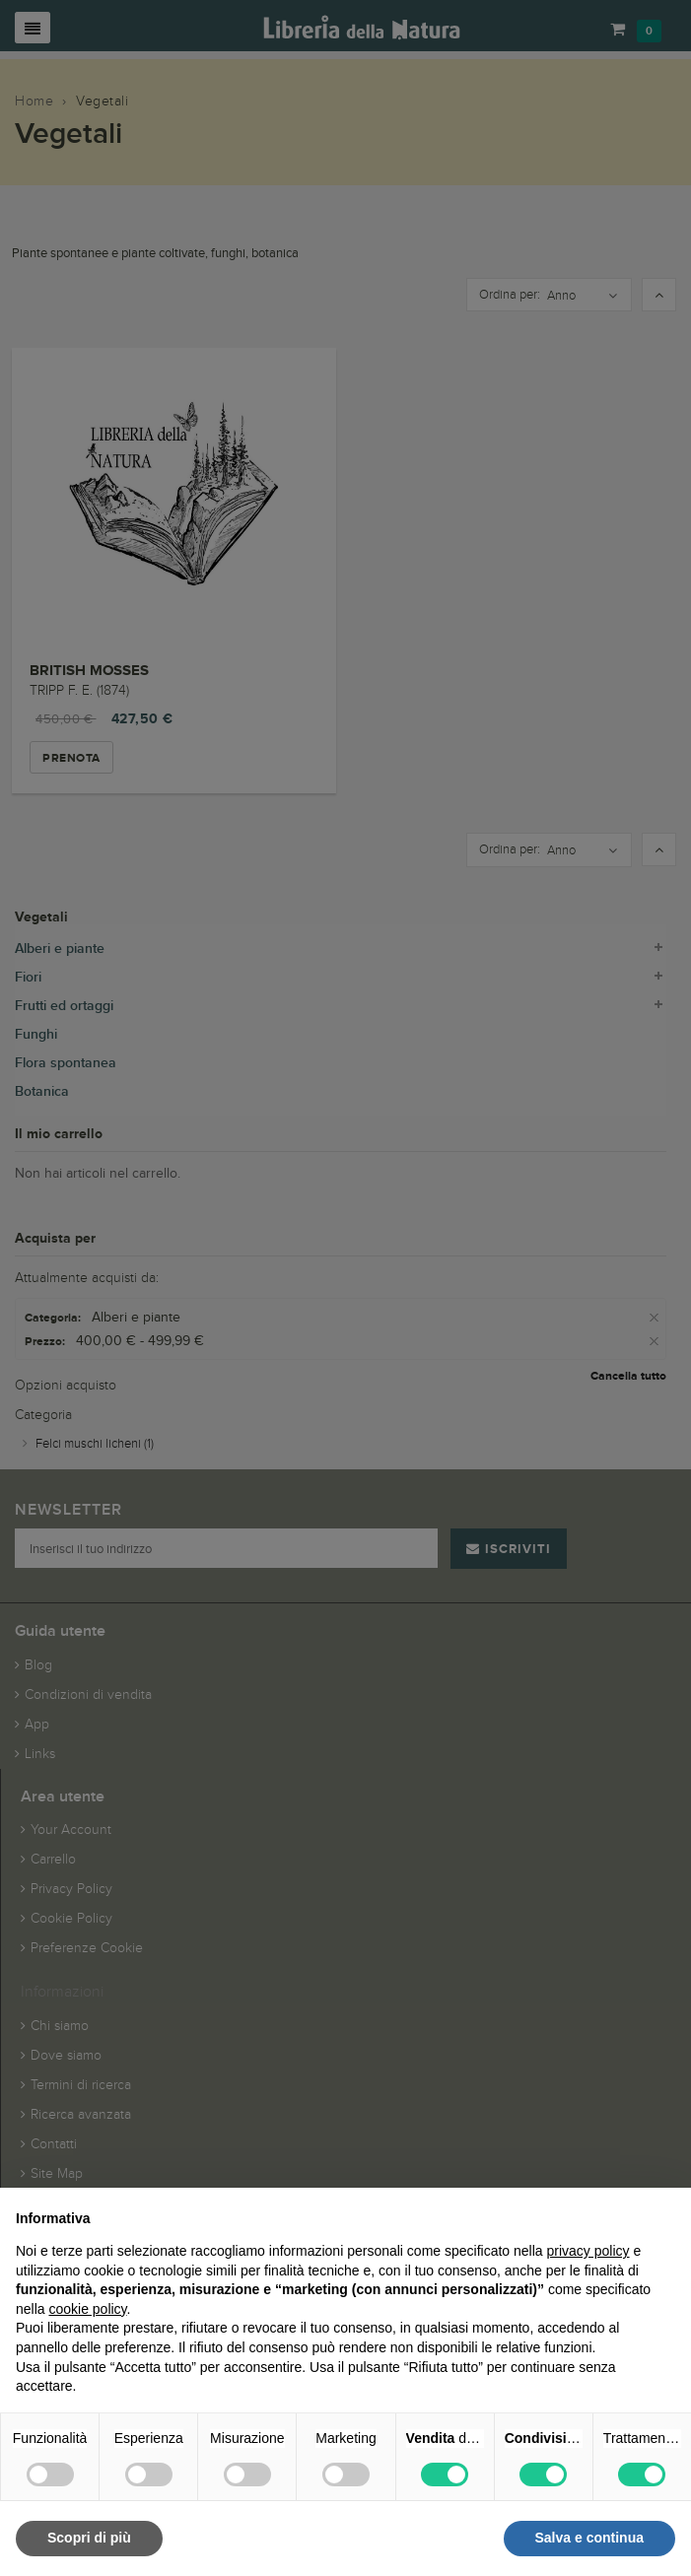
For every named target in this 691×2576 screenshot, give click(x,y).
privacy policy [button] (588, 2251)
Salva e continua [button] (589, 2537)
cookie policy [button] (87, 2309)
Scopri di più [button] (89, 2537)
